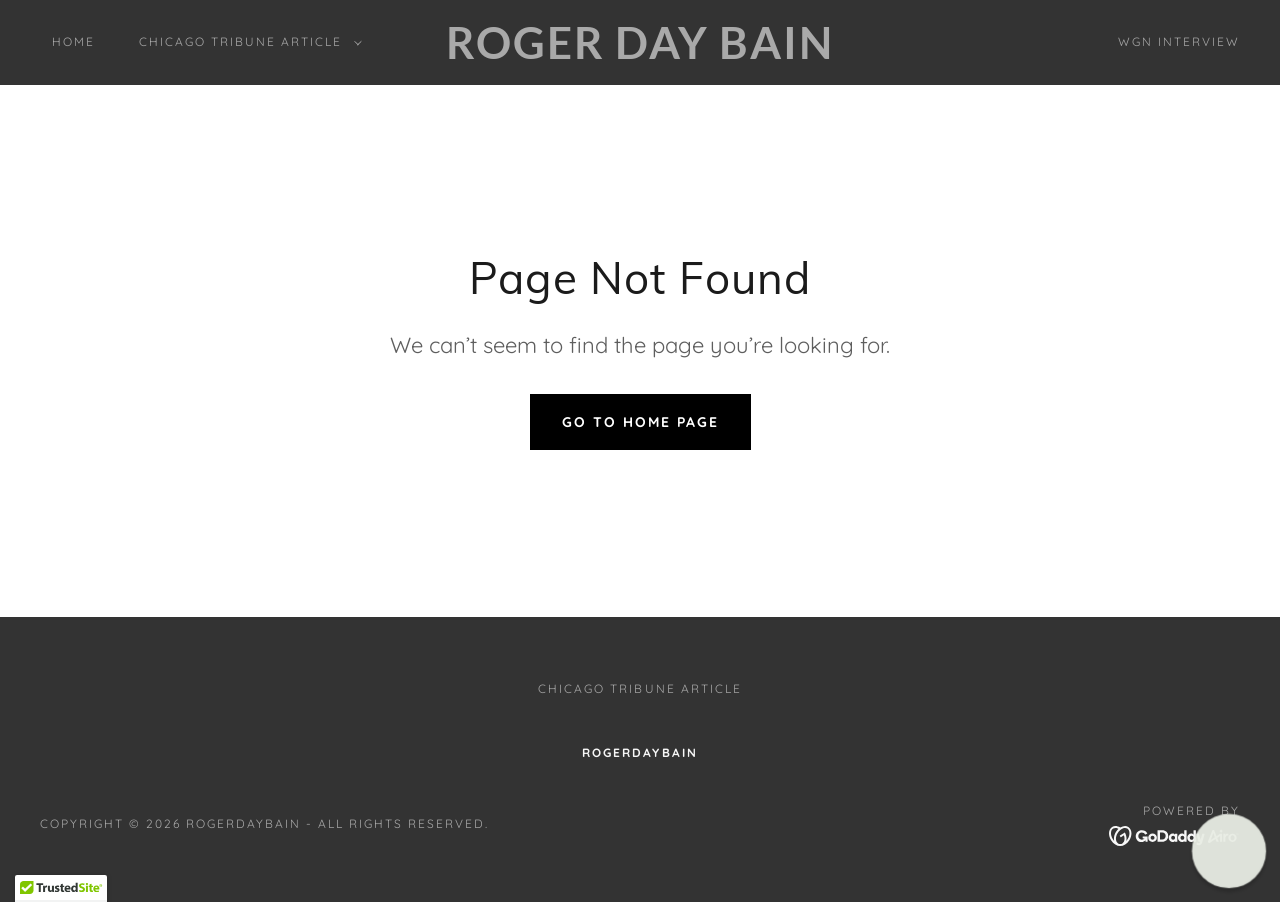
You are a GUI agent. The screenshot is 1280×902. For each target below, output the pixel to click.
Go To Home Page (640, 422)
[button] (246, 42)
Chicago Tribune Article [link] (639, 688)
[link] (640, 53)
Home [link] (73, 41)
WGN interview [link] (1179, 41)
